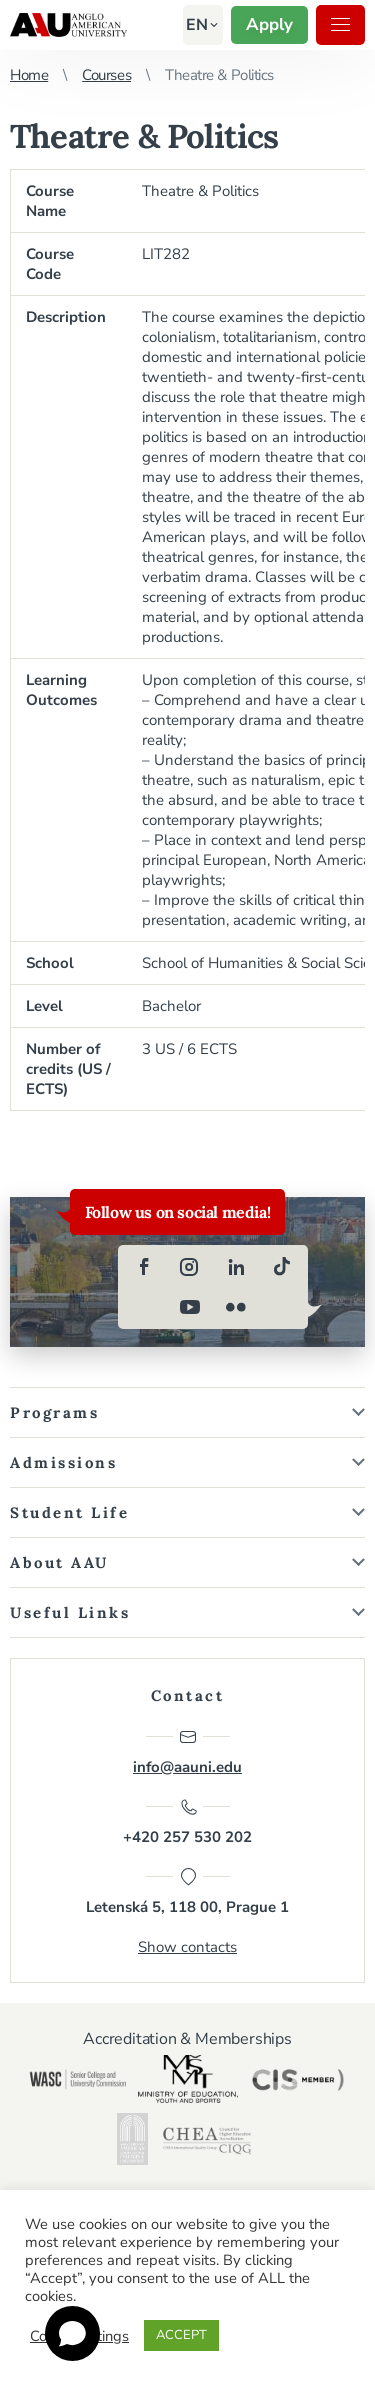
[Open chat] (72, 2333)
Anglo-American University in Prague (68, 25)
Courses (106, 75)
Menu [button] (340, 24)
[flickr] (236, 1307)
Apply (269, 24)
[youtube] (190, 1307)
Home (29, 75)
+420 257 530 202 (187, 1822)
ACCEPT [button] (181, 2335)
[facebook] (144, 1267)
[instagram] (190, 1267)
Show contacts (187, 1947)
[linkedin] (236, 1267)
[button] (197, 25)
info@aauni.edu (187, 1752)
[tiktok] (282, 1267)
